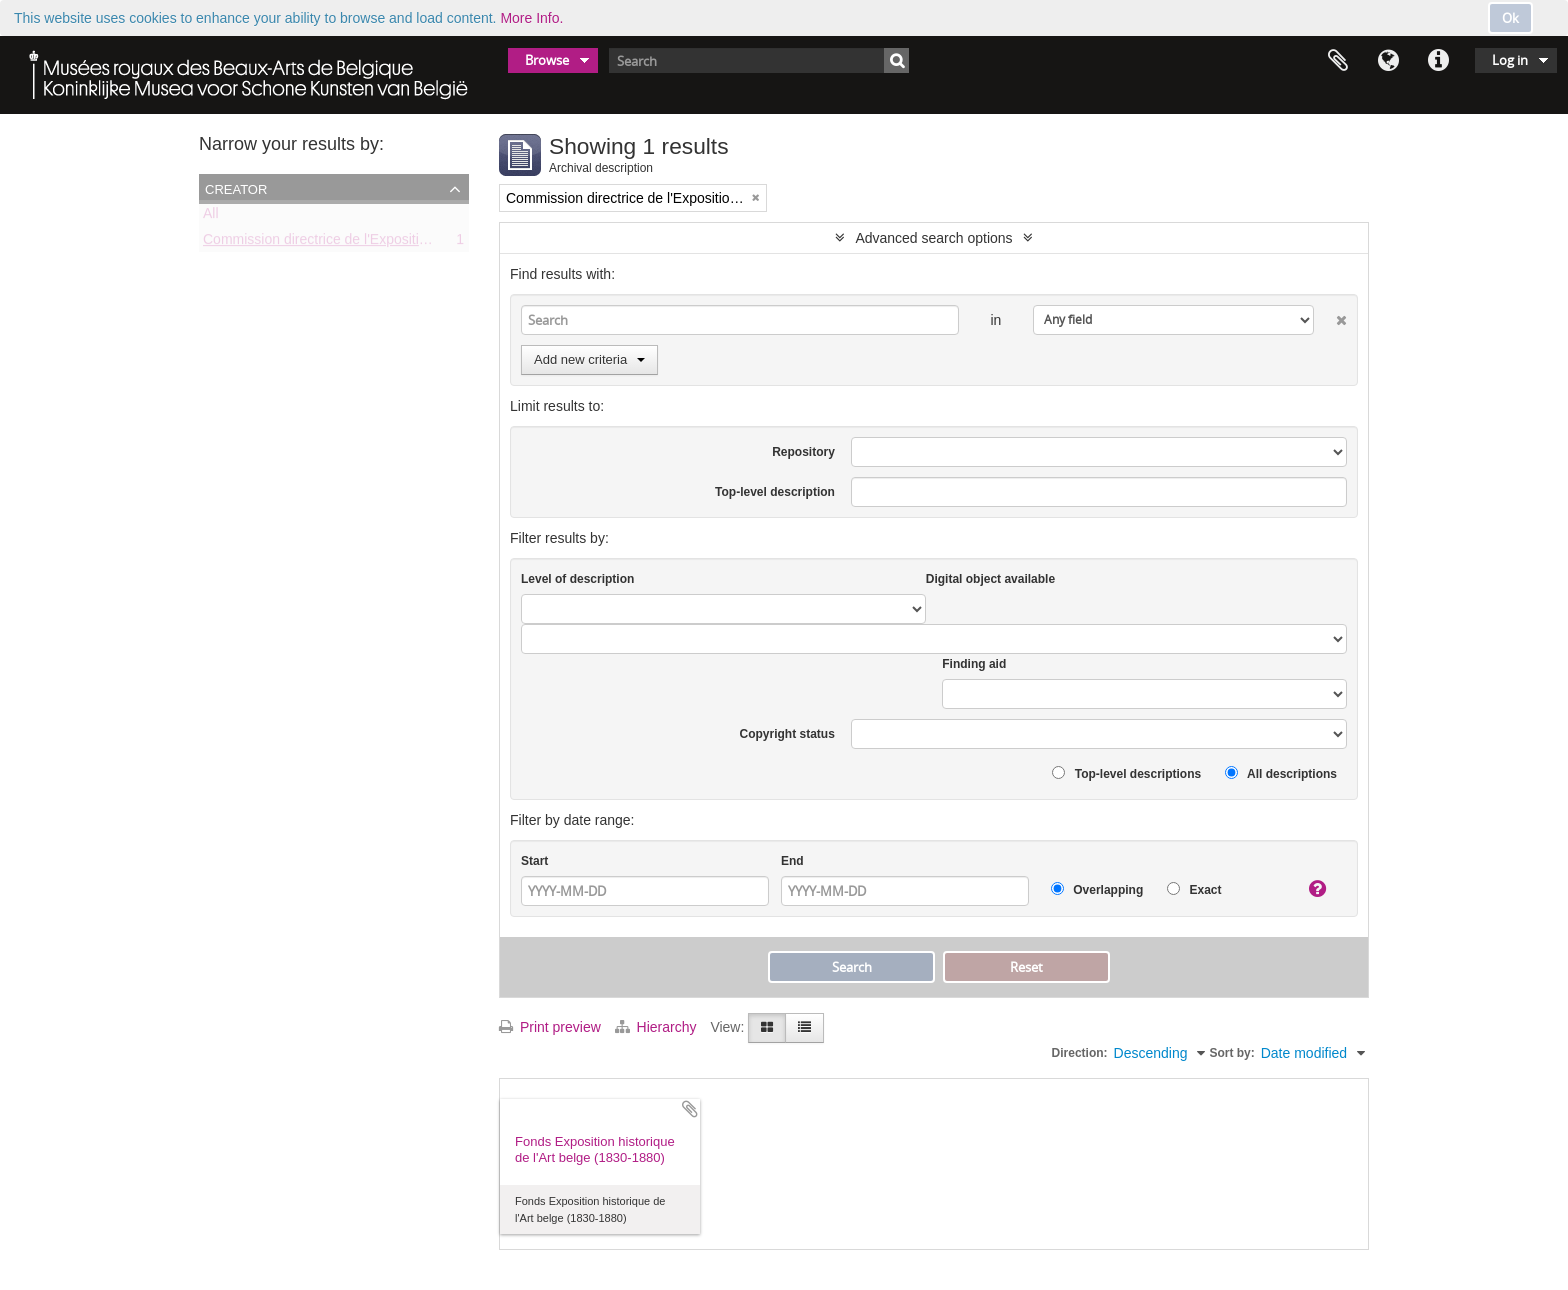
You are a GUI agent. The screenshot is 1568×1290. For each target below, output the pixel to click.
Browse (547, 60)
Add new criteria (589, 359)
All (211, 217)
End (792, 861)
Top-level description (775, 492)
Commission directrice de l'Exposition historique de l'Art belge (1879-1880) (433, 243)
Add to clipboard (690, 1109)
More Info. (531, 18)
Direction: (1080, 1053)
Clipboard (1338, 61)
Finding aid (974, 664)
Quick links (1438, 61)
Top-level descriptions (1126, 773)
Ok (1510, 18)
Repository (803, 452)
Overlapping (1097, 889)
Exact (1194, 889)
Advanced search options (933, 238)
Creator (236, 188)
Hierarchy (658, 1027)
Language (1388, 61)
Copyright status (787, 734)
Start (534, 861)
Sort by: (1231, 1053)
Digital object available (990, 579)
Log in (1510, 60)
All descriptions (1281, 773)
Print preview (550, 1027)
